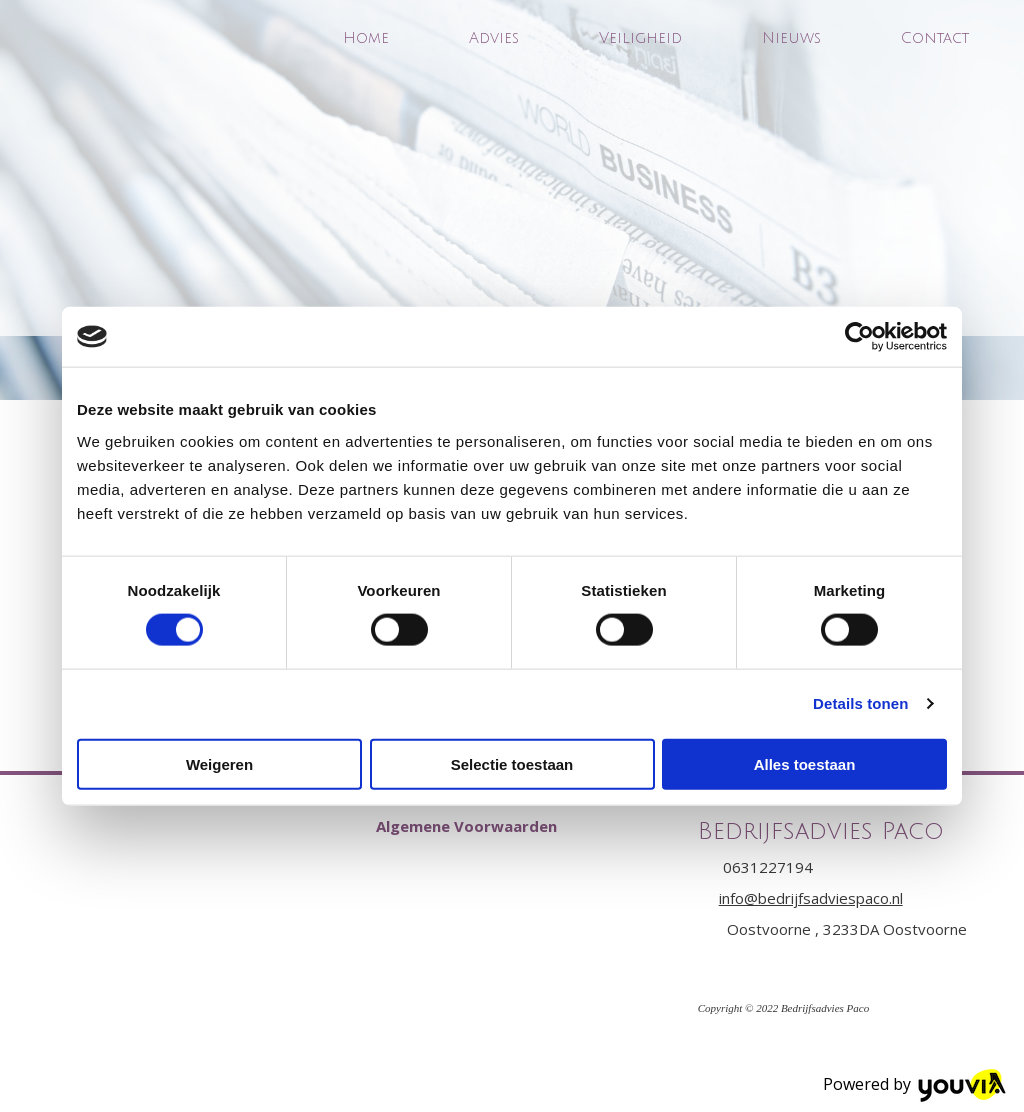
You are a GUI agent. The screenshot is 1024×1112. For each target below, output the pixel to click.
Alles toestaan (805, 763)
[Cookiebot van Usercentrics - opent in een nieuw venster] (859, 337)
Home (366, 38)
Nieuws (791, 38)
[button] (466, 826)
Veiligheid (640, 38)
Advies (494, 38)
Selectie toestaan (512, 763)
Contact (935, 38)
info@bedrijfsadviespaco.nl (811, 898)
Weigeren (219, 763)
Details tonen (860, 703)
